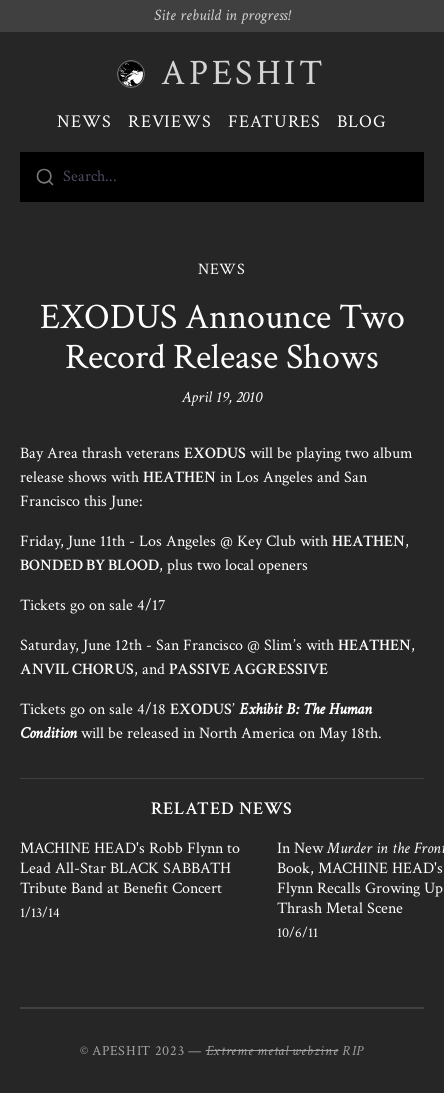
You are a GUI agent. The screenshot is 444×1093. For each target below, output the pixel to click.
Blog (362, 121)
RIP (353, 1051)
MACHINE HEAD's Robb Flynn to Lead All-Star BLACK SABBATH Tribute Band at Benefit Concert (130, 868)
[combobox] (222, 177)
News (84, 121)
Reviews (170, 121)
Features (274, 121)
